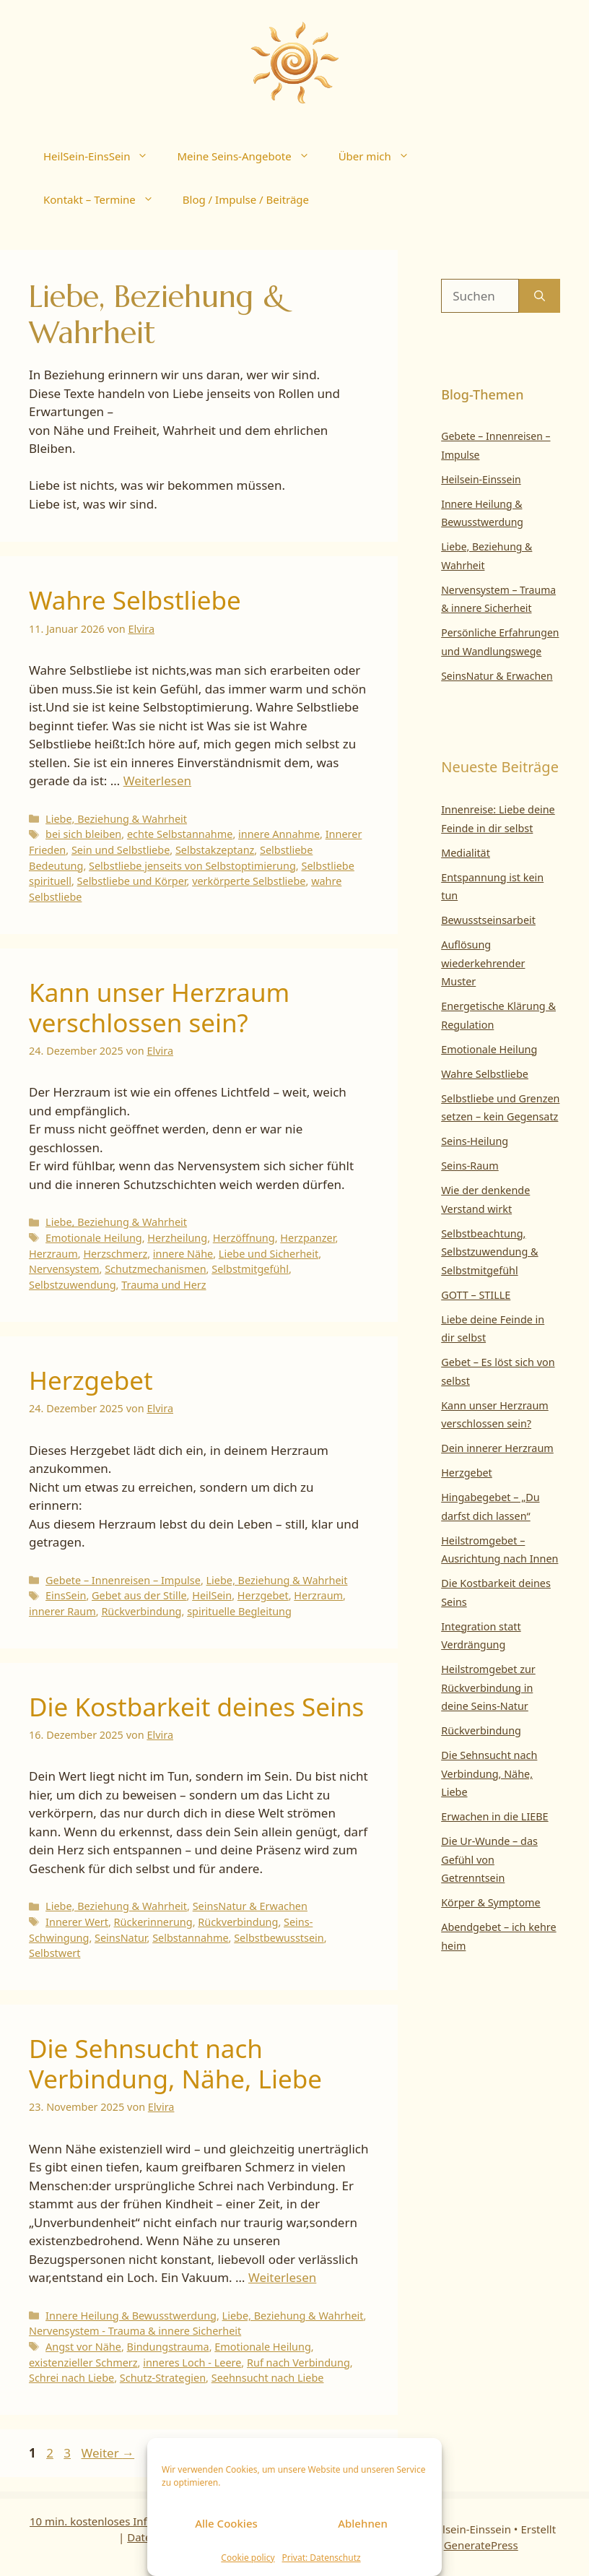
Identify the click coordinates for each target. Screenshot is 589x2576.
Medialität (465, 853)
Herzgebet (91, 1380)
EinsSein (65, 1595)
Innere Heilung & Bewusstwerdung (131, 2315)
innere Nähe (183, 1254)
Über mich (381, 156)
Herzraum (53, 1254)
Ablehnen (363, 2523)
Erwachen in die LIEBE (494, 1816)
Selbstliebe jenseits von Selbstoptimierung (192, 866)
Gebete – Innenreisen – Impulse (123, 1580)
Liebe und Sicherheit (268, 1254)
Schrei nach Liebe (71, 2378)
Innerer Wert (76, 1922)
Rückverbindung (141, 1611)
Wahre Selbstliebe (135, 600)
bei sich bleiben (83, 834)
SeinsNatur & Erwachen (250, 1906)
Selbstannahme (190, 1938)
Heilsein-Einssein (481, 479)
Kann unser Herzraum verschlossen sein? (159, 1007)
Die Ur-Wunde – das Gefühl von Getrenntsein (489, 1859)
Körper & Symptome (491, 1902)
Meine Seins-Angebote (250, 156)
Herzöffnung (244, 1238)
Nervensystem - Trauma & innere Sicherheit (135, 2331)
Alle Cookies (226, 2523)
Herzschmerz (115, 1254)
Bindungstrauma (168, 2347)
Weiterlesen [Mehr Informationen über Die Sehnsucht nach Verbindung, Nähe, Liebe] (282, 2277)
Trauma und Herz (163, 1285)
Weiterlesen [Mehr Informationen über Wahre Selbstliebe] (157, 780)
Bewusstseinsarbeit (488, 920)
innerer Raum (62, 1611)
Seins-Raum (470, 1165)
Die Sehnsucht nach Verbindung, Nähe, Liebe (175, 2063)
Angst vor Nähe (83, 2347)
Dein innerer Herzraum (497, 1448)
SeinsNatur (121, 1938)
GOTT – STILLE (475, 1295)
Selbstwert (54, 1953)
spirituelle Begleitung (239, 1611)
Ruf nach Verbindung (298, 2362)
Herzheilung (177, 1238)
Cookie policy (247, 2557)
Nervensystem (64, 1269)
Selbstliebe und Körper (132, 881)
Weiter (107, 2453)
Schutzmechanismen (155, 1269)
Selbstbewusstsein (279, 1938)
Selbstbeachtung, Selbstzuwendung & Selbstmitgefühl (489, 1252)
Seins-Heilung (474, 1141)
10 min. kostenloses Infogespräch (115, 2521)
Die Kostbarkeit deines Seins (196, 1707)
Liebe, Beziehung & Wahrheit (116, 819)
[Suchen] (539, 296)
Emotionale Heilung (93, 1238)
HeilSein (212, 1595)
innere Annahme (279, 834)
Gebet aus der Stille (139, 1595)
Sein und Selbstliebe (120, 850)
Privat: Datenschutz (321, 2557)
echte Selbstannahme (180, 834)
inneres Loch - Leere (192, 2362)
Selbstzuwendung (72, 1285)
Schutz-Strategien (163, 2378)
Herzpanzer (307, 1238)
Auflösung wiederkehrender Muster (483, 963)
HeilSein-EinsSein (102, 156)
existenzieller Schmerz (83, 2362)
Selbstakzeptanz (214, 850)
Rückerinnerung (153, 1922)
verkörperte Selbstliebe (248, 881)
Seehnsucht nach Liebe (267, 2378)
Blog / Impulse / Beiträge (246, 199)
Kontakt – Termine (105, 199)
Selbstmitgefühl (250, 1269)
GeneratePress (481, 2545)
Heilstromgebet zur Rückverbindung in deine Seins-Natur (488, 1687)
